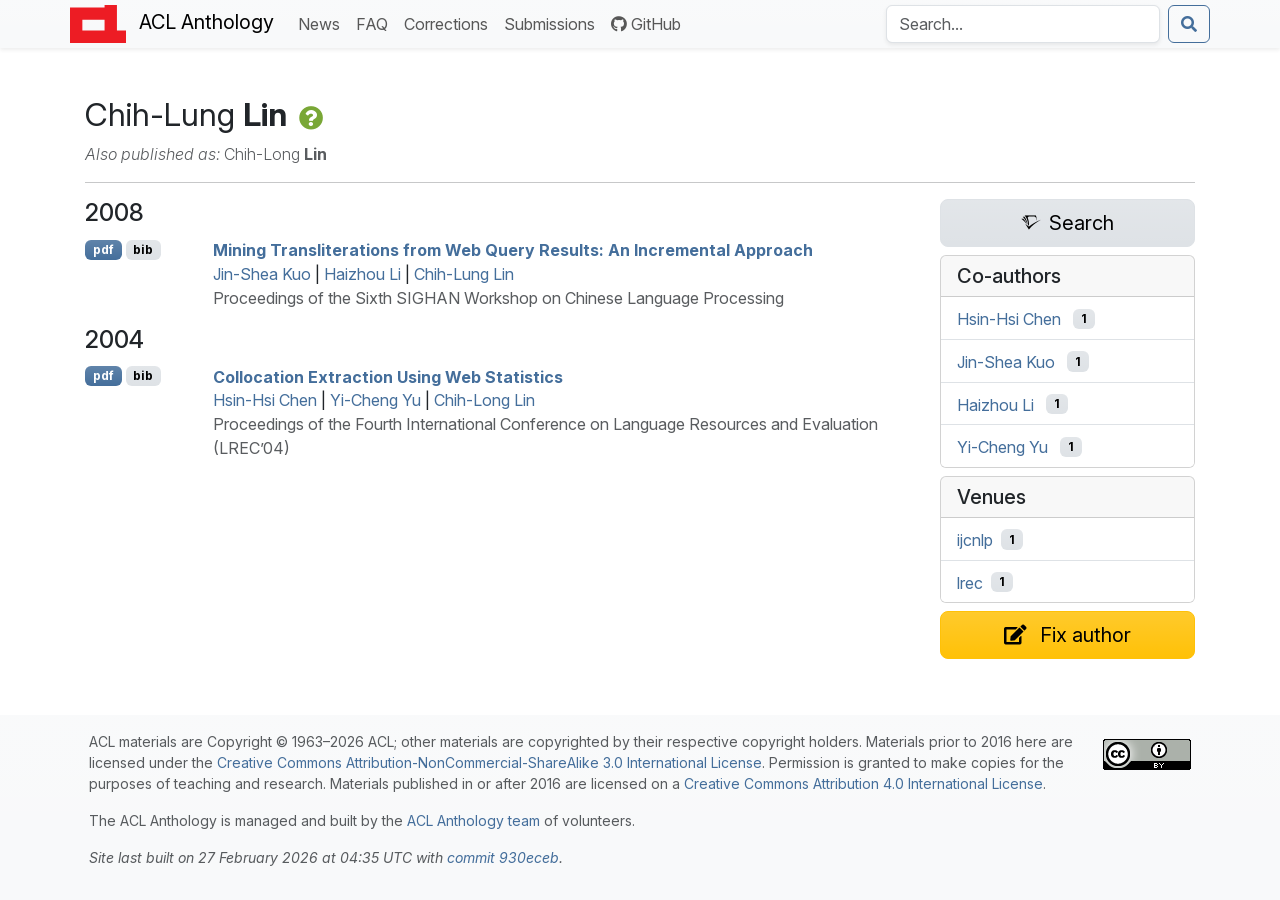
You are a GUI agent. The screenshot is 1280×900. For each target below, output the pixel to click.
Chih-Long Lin (484, 400)
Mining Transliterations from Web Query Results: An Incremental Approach (513, 250)
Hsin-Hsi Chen (265, 400)
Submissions (553, 22)
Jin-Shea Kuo (262, 274)
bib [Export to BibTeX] (143, 249)
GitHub (646, 24)
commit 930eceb (503, 857)
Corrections (450, 22)
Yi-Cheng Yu (375, 400)
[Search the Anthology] (1023, 24)
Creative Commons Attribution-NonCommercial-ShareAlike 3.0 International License (489, 762)
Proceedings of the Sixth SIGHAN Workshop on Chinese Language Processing (498, 298)
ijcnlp (975, 540)
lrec (970, 582)
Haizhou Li (362, 274)
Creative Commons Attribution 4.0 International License (863, 783)
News (323, 22)
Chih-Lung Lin (464, 274)
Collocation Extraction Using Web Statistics (388, 376)
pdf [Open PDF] (103, 249)
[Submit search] (1189, 24)
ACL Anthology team (473, 820)
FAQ (376, 22)
